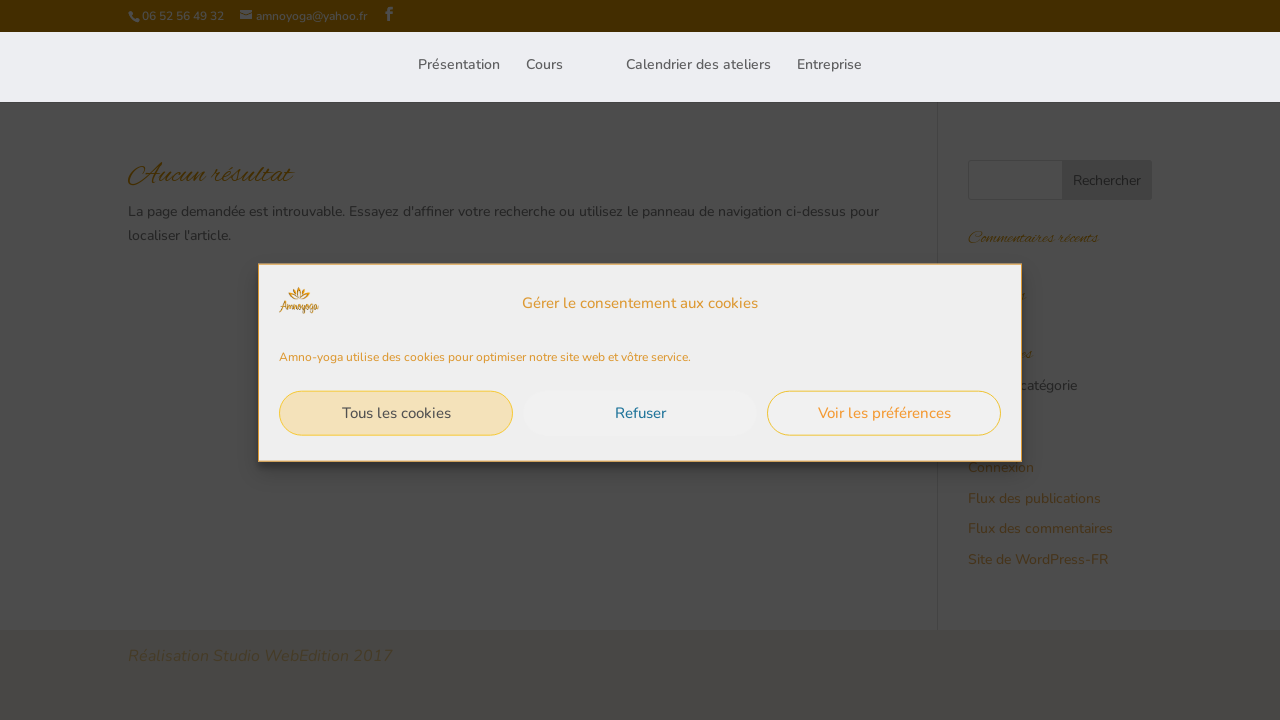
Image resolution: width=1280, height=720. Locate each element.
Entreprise (829, 64)
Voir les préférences (884, 420)
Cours (544, 64)
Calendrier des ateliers (698, 64)
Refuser (640, 420)
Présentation (459, 64)
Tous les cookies (396, 420)
